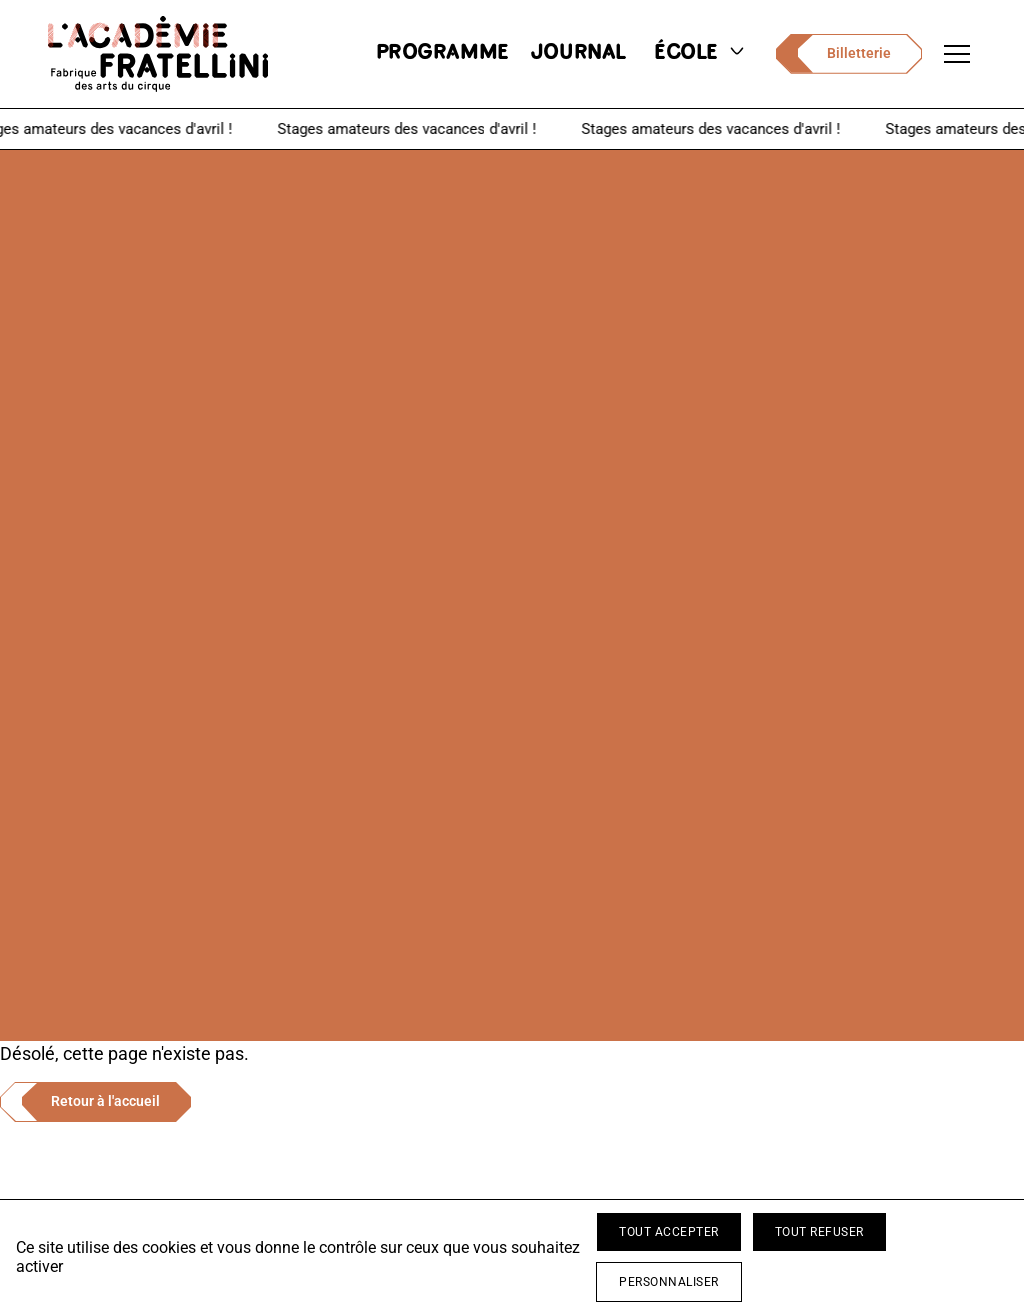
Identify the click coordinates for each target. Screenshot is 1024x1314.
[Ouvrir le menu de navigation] (957, 54)
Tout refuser (819, 1232)
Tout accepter (669, 1232)
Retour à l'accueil (105, 1101)
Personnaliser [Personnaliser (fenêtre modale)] (669, 1282)
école (701, 53)
